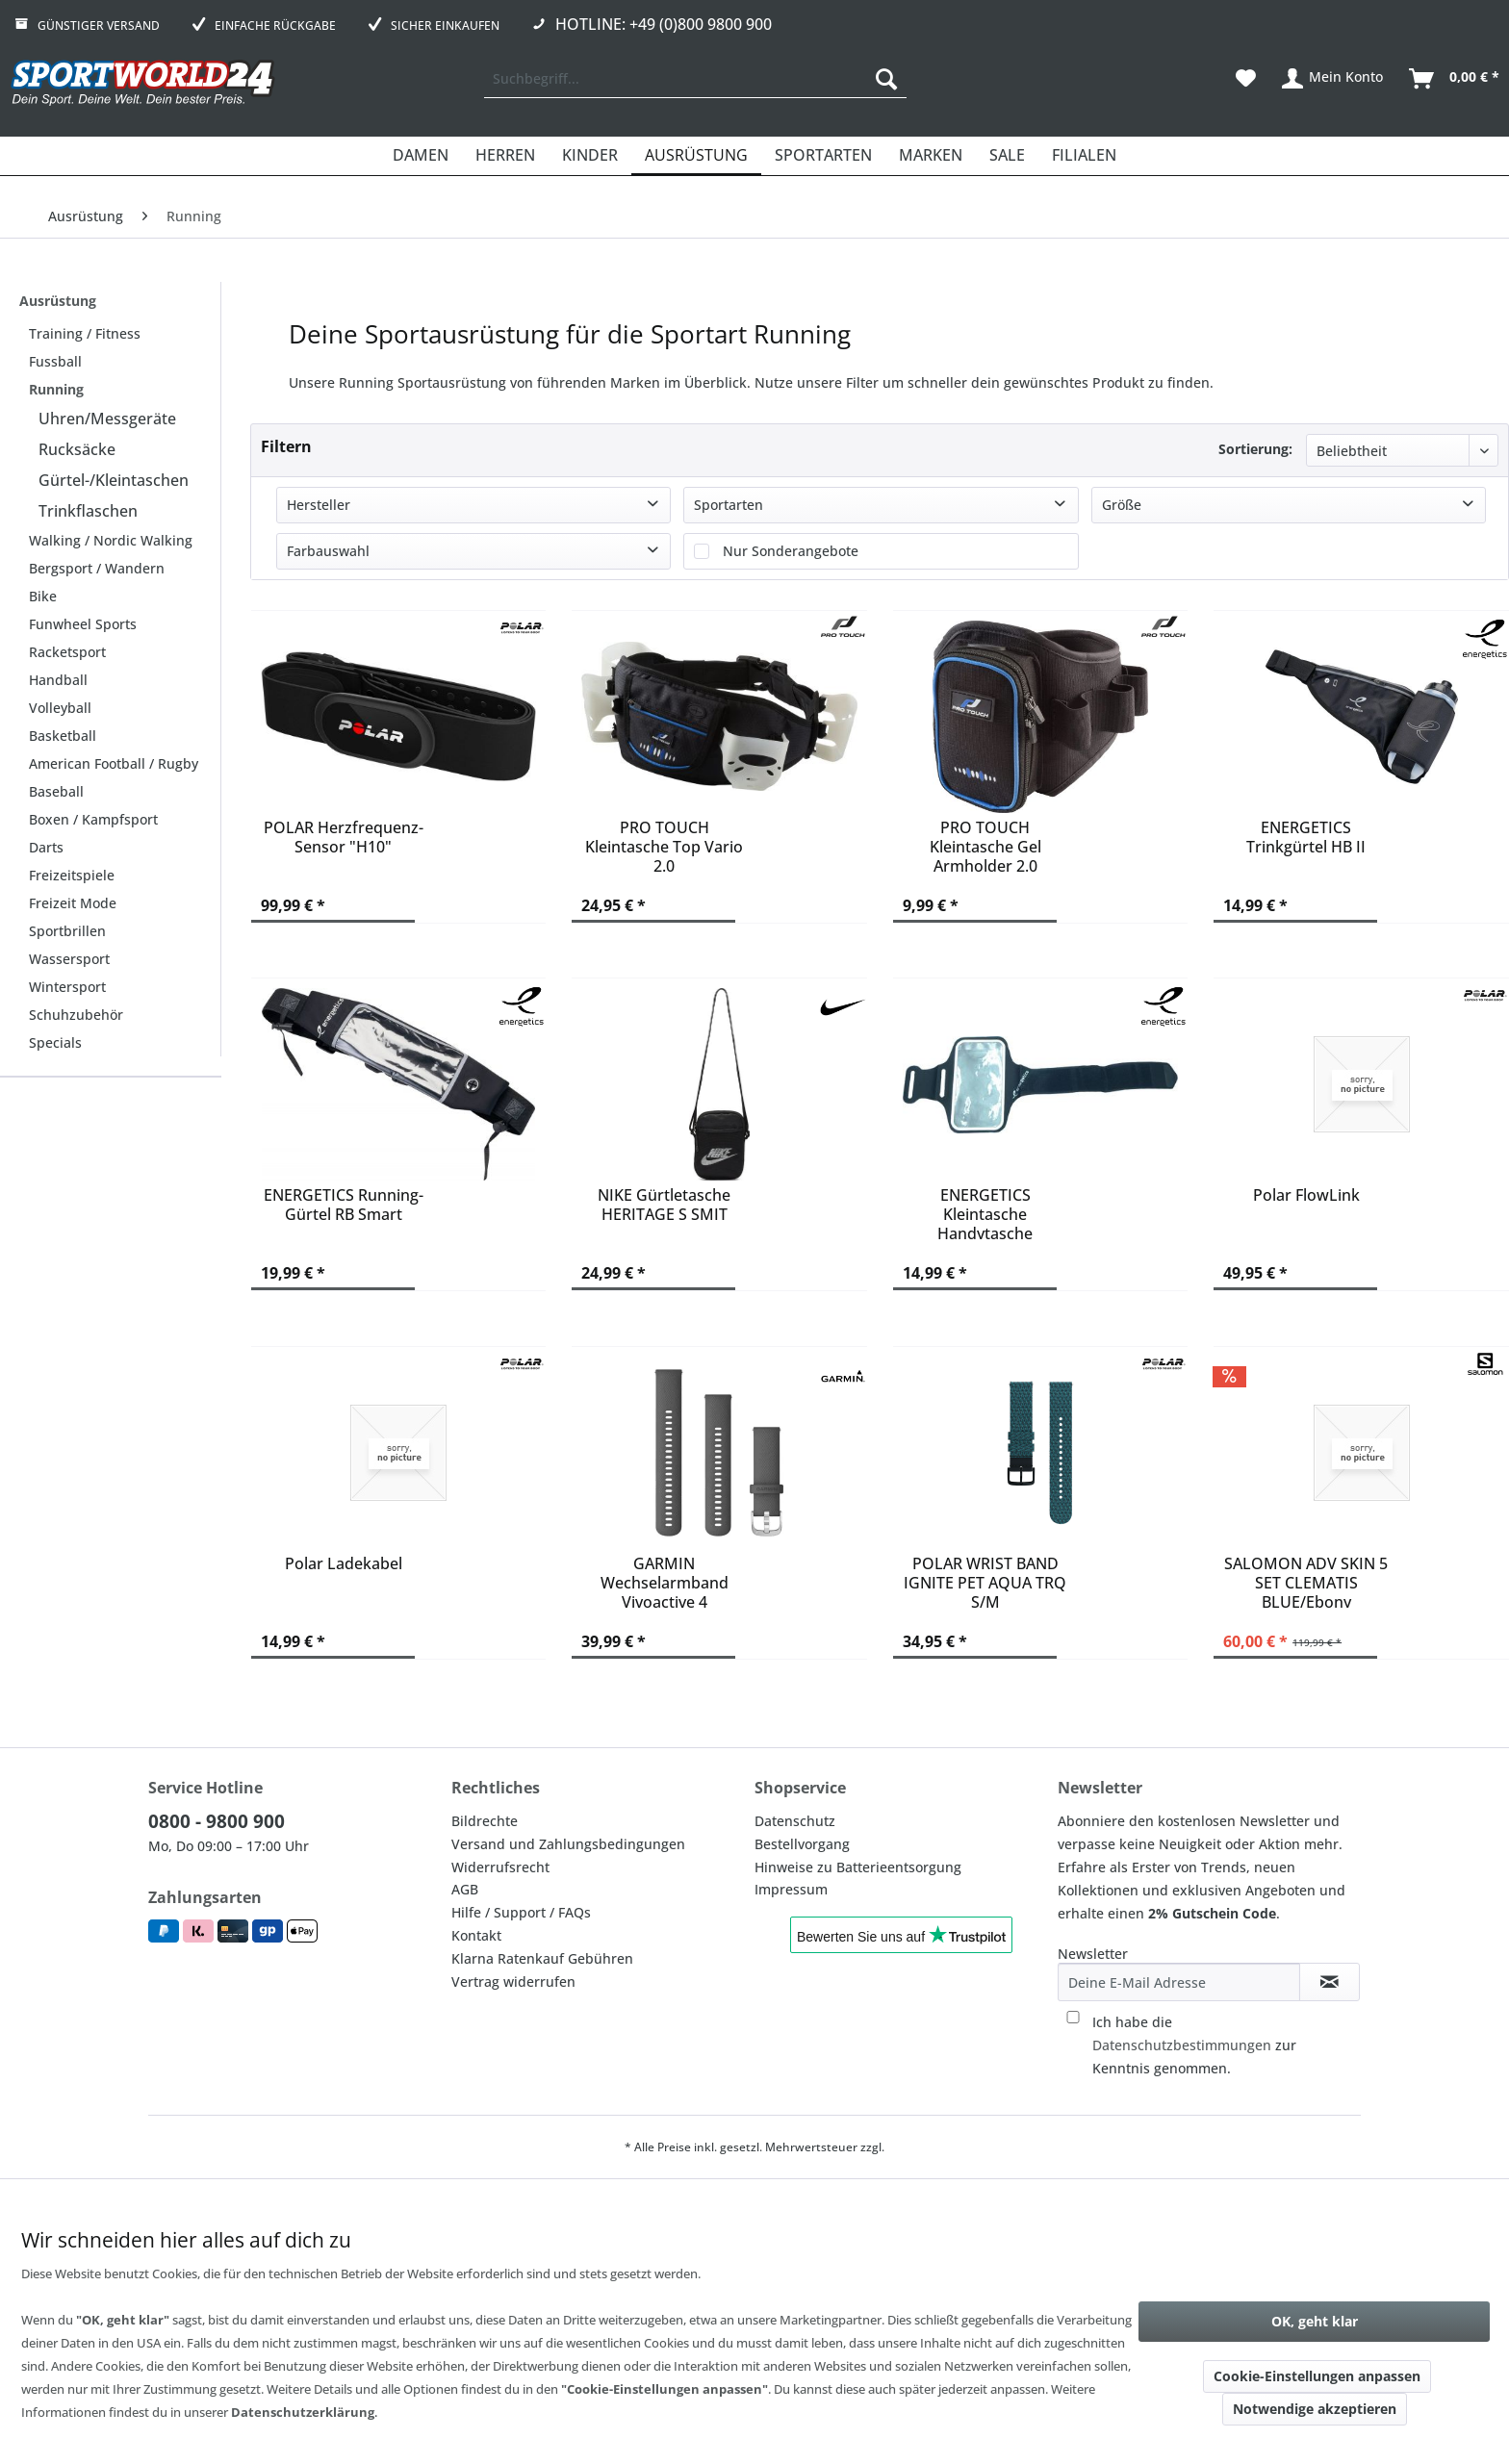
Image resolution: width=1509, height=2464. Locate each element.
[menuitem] (695, 79)
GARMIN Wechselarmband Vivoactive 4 (665, 1581)
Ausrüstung (57, 301)
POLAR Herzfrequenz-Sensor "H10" (343, 837)
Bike (43, 596)
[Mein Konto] (1333, 79)
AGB (464, 1889)
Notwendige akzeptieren (1314, 2409)
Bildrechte (484, 1821)
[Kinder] (590, 156)
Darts (46, 847)
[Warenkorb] (1455, 79)
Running (56, 389)
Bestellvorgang (802, 1844)
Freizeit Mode (72, 903)
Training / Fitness (85, 333)
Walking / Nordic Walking (110, 540)
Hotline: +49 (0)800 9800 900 (663, 24)
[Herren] (505, 156)
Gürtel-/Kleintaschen (113, 480)
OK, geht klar (1314, 2321)
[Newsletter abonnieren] (1329, 1982)
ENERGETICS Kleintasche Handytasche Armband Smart (985, 1212)
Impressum (791, 1889)
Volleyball (60, 708)
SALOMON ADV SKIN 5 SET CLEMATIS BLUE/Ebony (1306, 1581)
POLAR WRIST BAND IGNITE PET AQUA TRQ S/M (985, 1581)
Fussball (55, 361)
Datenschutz (794, 1821)
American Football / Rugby (113, 763)
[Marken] (930, 156)
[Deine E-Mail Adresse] (1179, 1982)
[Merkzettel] (1246, 79)
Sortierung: (1255, 449)
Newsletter (1093, 1953)
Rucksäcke (76, 449)
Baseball (56, 791)
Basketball (62, 735)
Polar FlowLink (1306, 1195)
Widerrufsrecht (500, 1867)
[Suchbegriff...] (695, 79)
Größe (1121, 504)
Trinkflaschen (88, 510)
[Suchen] (886, 79)
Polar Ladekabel (343, 1564)
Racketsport (67, 652)
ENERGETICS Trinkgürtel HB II (1306, 837)
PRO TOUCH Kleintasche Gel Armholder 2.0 (985, 845)
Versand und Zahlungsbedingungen (568, 1844)
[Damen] (420, 156)
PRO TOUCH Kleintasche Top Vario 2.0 (664, 845)
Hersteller (318, 504)
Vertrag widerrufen (513, 1981)
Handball (58, 680)
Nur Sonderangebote (790, 551)
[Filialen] (1084, 156)
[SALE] (1007, 156)
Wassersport (69, 959)
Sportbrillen (67, 931)
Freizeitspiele (72, 875)
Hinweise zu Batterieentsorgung (857, 1867)
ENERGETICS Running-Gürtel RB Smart (343, 1205)
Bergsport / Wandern (97, 568)
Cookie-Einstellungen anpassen (1317, 2376)
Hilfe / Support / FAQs (521, 1912)
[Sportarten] (823, 156)
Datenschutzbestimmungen (1181, 2045)
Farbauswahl (328, 551)
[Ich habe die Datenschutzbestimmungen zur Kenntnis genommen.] (1073, 2017)
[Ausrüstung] (696, 156)
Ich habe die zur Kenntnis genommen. (1194, 2045)
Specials (55, 1042)
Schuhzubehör (76, 1014)
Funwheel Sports (83, 624)
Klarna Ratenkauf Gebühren (542, 1958)
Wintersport (67, 987)
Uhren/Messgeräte (107, 418)
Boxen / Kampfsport (93, 819)
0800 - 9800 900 (216, 1821)
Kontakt (476, 1935)
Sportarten (728, 504)
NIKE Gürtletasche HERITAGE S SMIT (664, 1205)
